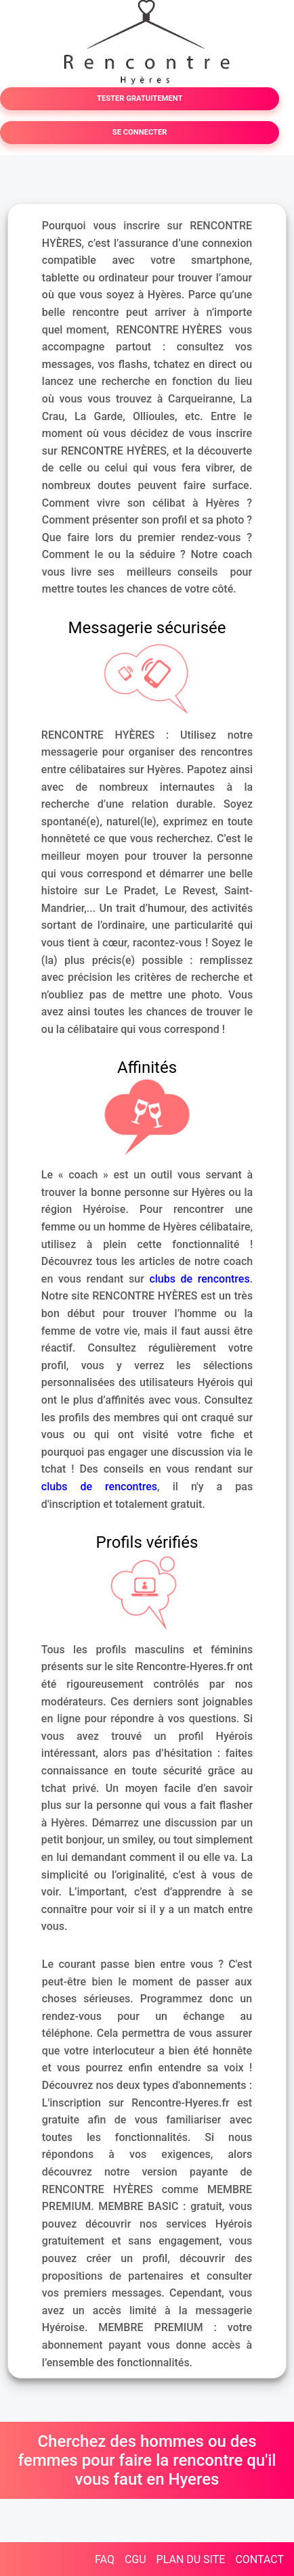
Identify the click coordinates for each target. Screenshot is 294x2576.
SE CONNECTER (139, 132)
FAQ (104, 2559)
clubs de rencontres (199, 1278)
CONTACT (259, 2559)
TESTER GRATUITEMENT (139, 98)
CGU (135, 2559)
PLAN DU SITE (191, 2559)
